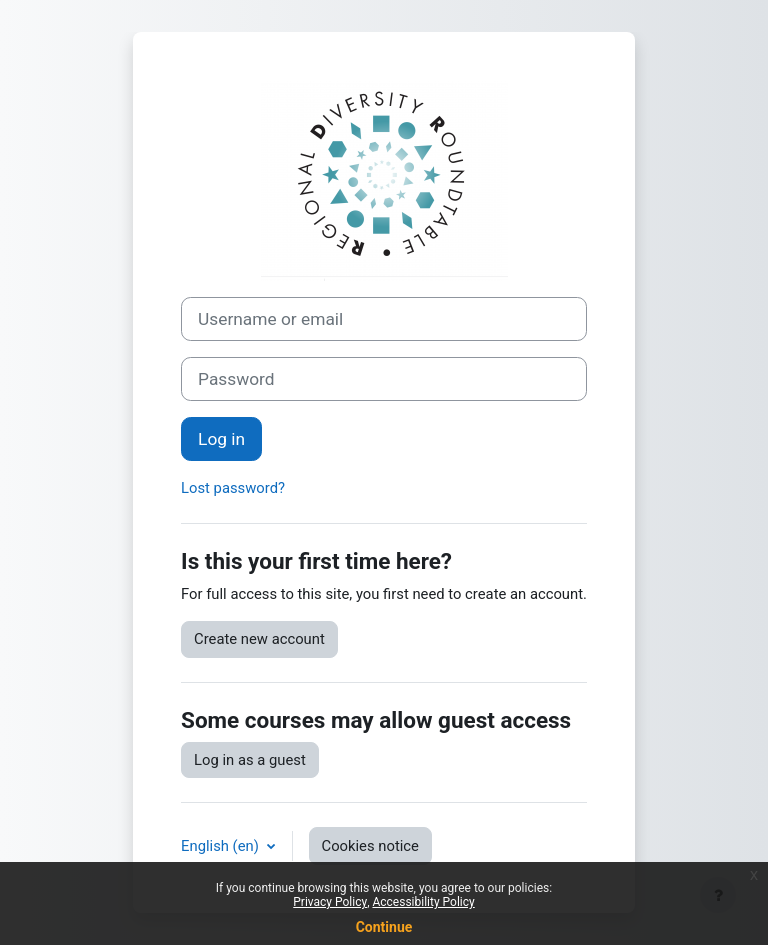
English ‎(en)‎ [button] (221, 846)
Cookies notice (370, 846)
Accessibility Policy (423, 902)
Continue (384, 927)
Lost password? (233, 488)
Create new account (259, 639)
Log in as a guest (250, 760)
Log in (221, 439)
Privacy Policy (330, 902)
